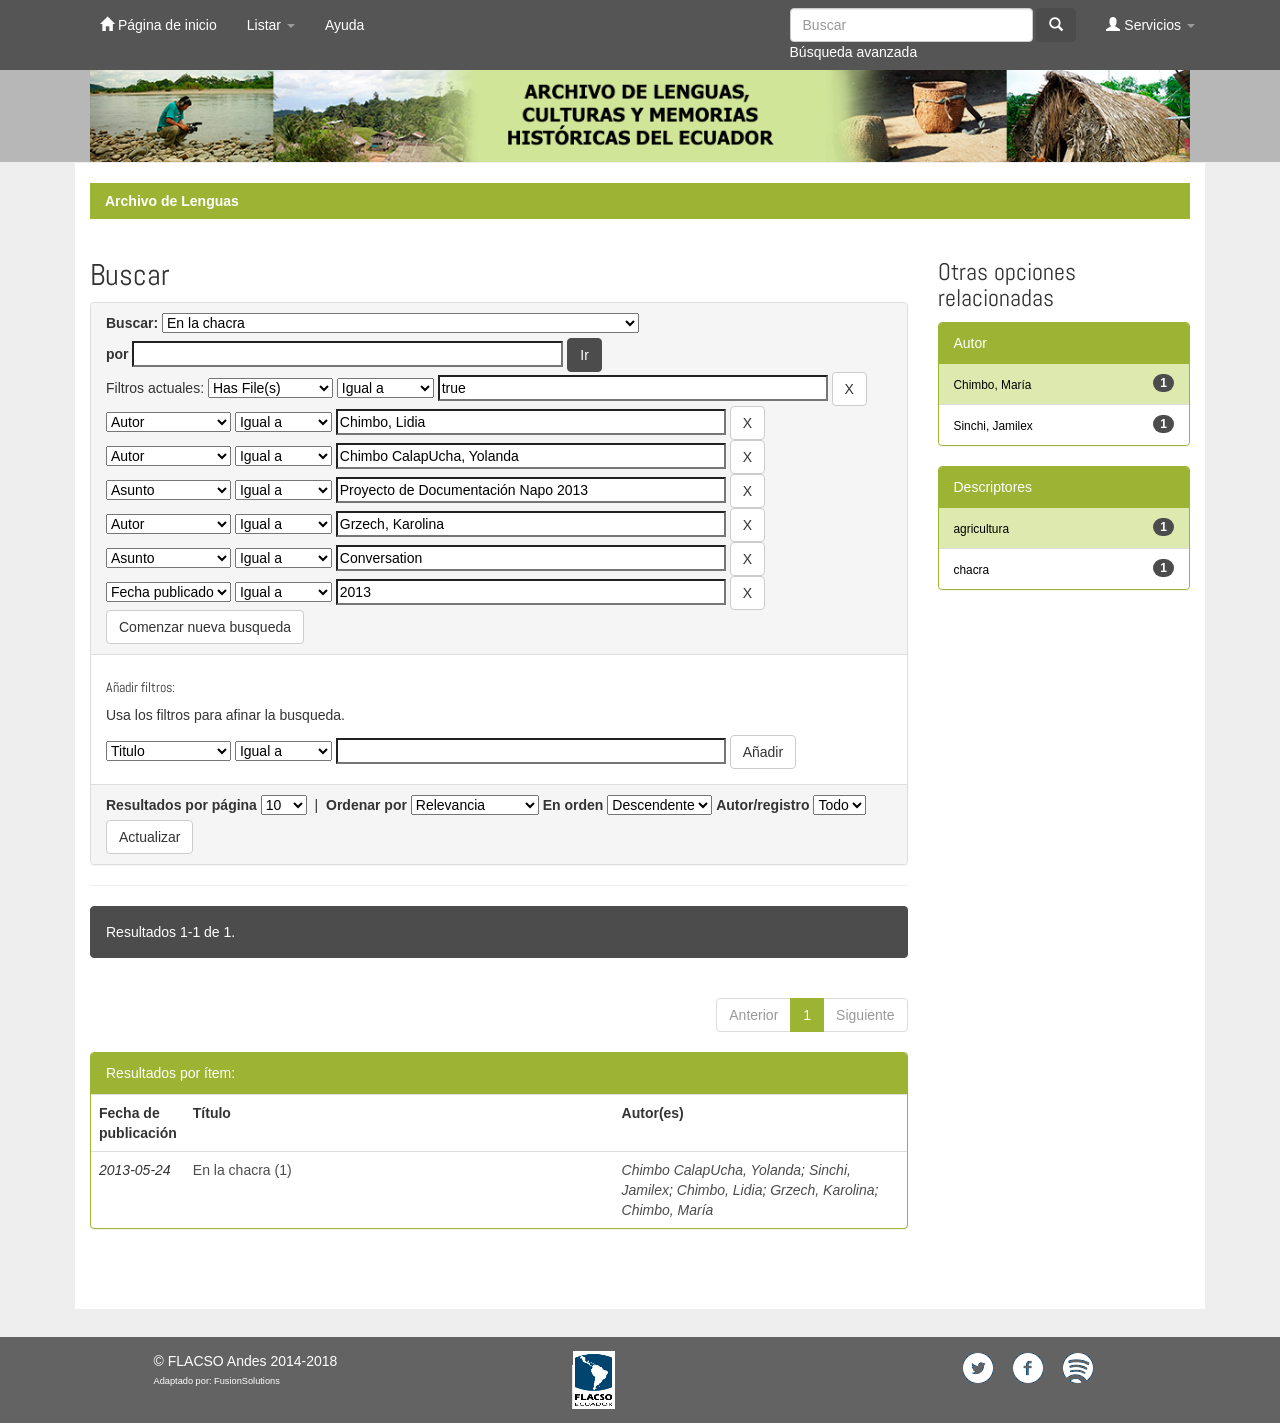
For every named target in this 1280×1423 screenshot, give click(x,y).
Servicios (1150, 24)
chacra (972, 570)
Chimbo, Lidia (720, 1190)
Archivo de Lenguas (172, 201)
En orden (573, 805)
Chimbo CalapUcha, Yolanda (712, 1170)
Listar (271, 25)
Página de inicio (158, 24)
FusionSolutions (247, 1381)
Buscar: (132, 323)
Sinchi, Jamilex (993, 426)
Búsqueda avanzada (854, 52)
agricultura (982, 529)
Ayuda (344, 25)
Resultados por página (181, 805)
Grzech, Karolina (822, 1190)
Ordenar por (366, 805)
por (117, 354)
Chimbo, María (668, 1210)
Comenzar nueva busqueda (205, 627)
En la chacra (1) (242, 1170)
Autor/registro (762, 805)
